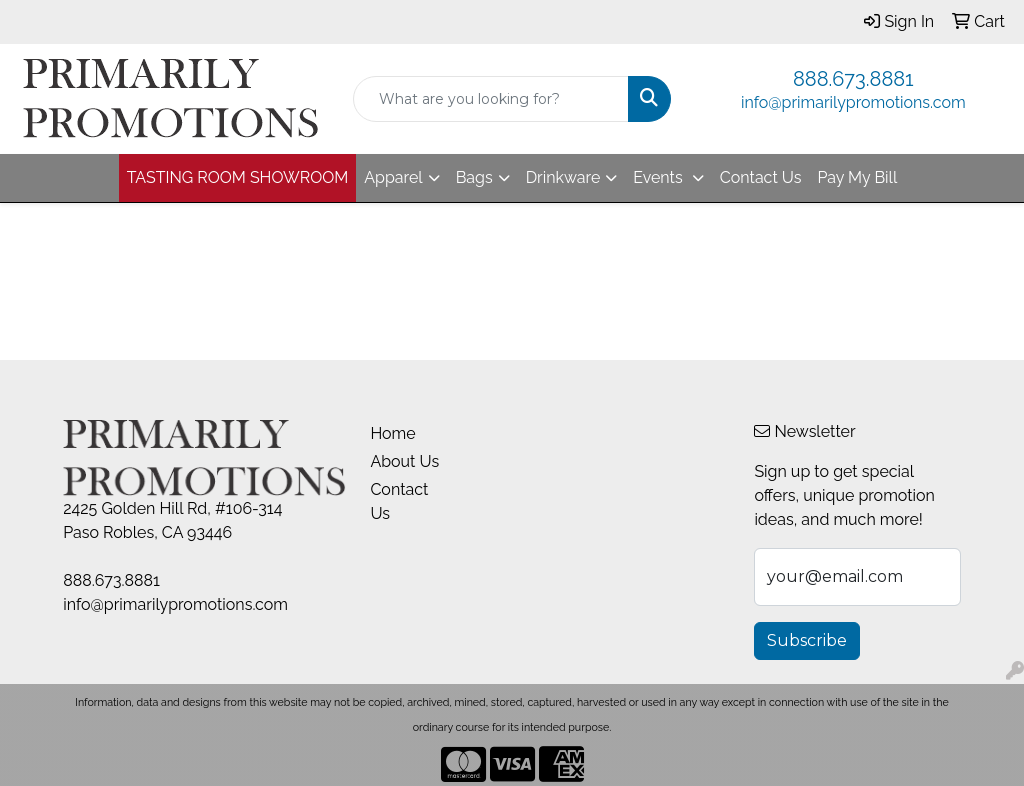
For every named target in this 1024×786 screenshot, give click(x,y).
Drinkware (563, 177)
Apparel (393, 177)
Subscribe (807, 640)
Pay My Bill (857, 177)
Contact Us (761, 177)
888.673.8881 (853, 79)
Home (392, 433)
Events (659, 177)
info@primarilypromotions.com (853, 102)
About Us (404, 461)
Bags (474, 177)
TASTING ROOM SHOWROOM (238, 177)
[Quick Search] (490, 99)
